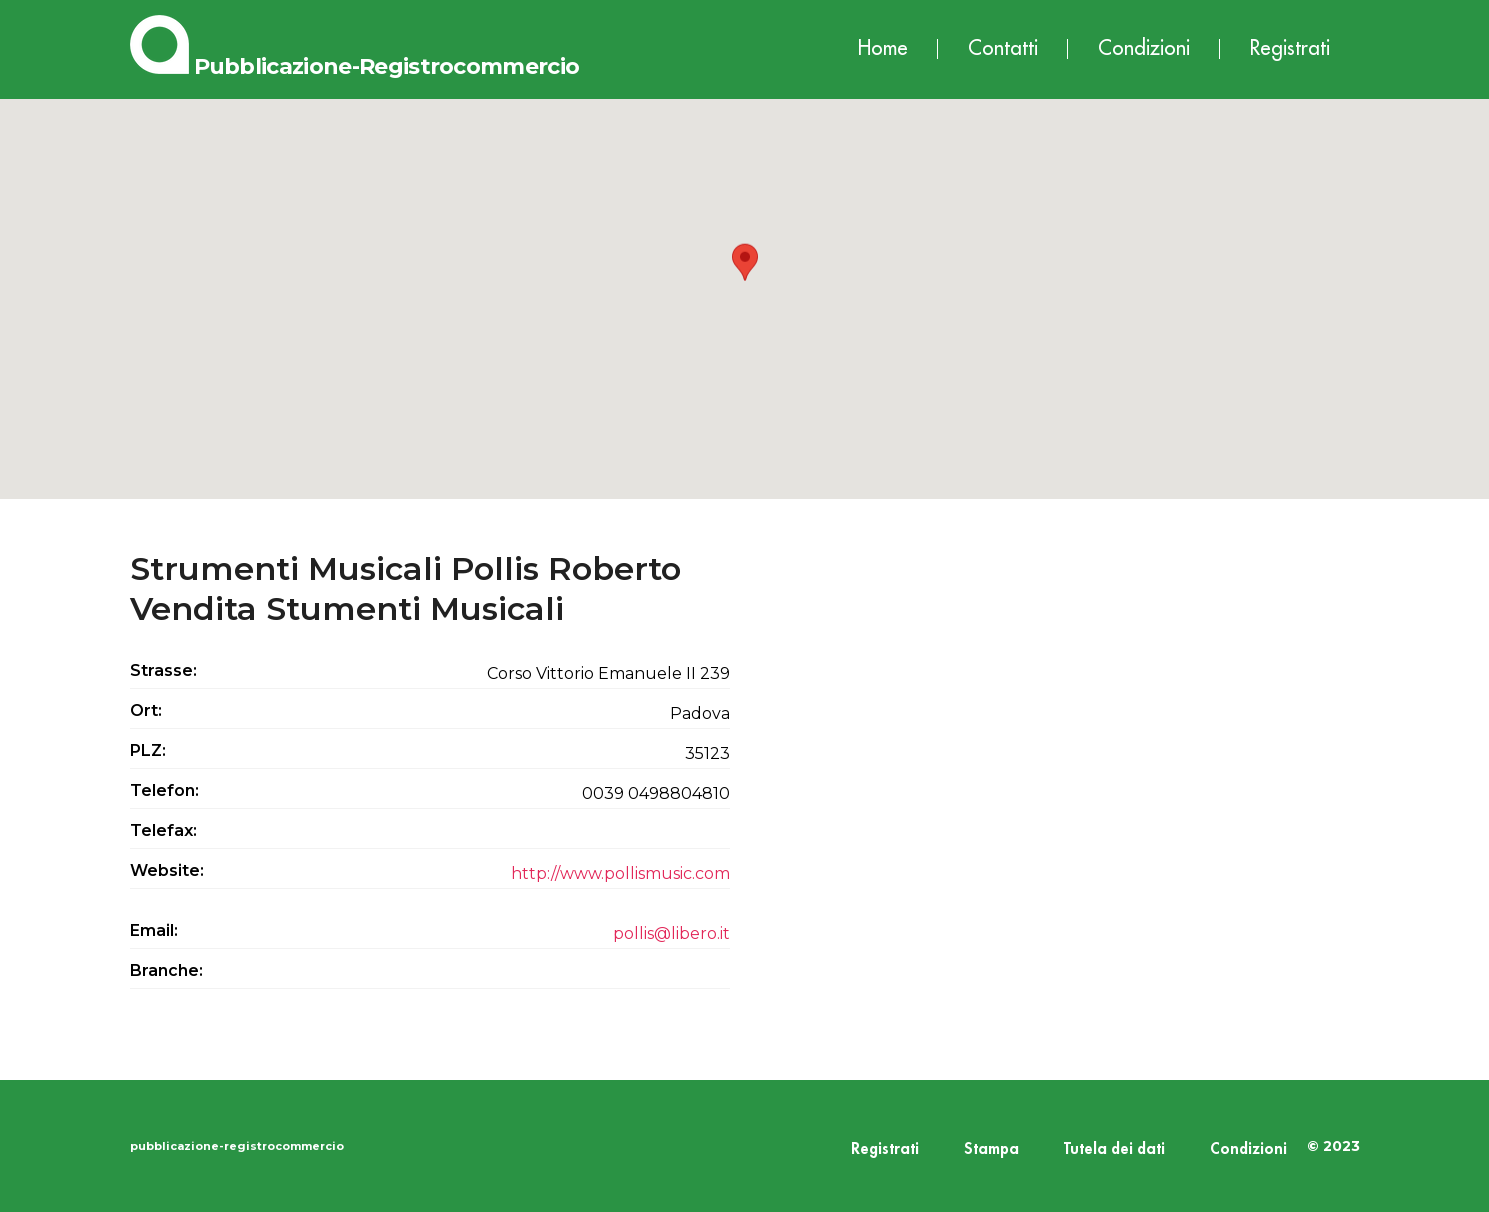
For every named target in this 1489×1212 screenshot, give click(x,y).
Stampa (991, 1149)
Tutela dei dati (1114, 1149)
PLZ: (148, 750)
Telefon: (164, 790)
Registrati (1290, 48)
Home (883, 48)
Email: (154, 930)
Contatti (1003, 48)
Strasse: (163, 670)
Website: (167, 870)
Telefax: (163, 830)
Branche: (166, 970)
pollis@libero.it (671, 933)
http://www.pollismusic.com (620, 873)
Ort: (146, 710)
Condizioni (1144, 48)
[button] (745, 280)
